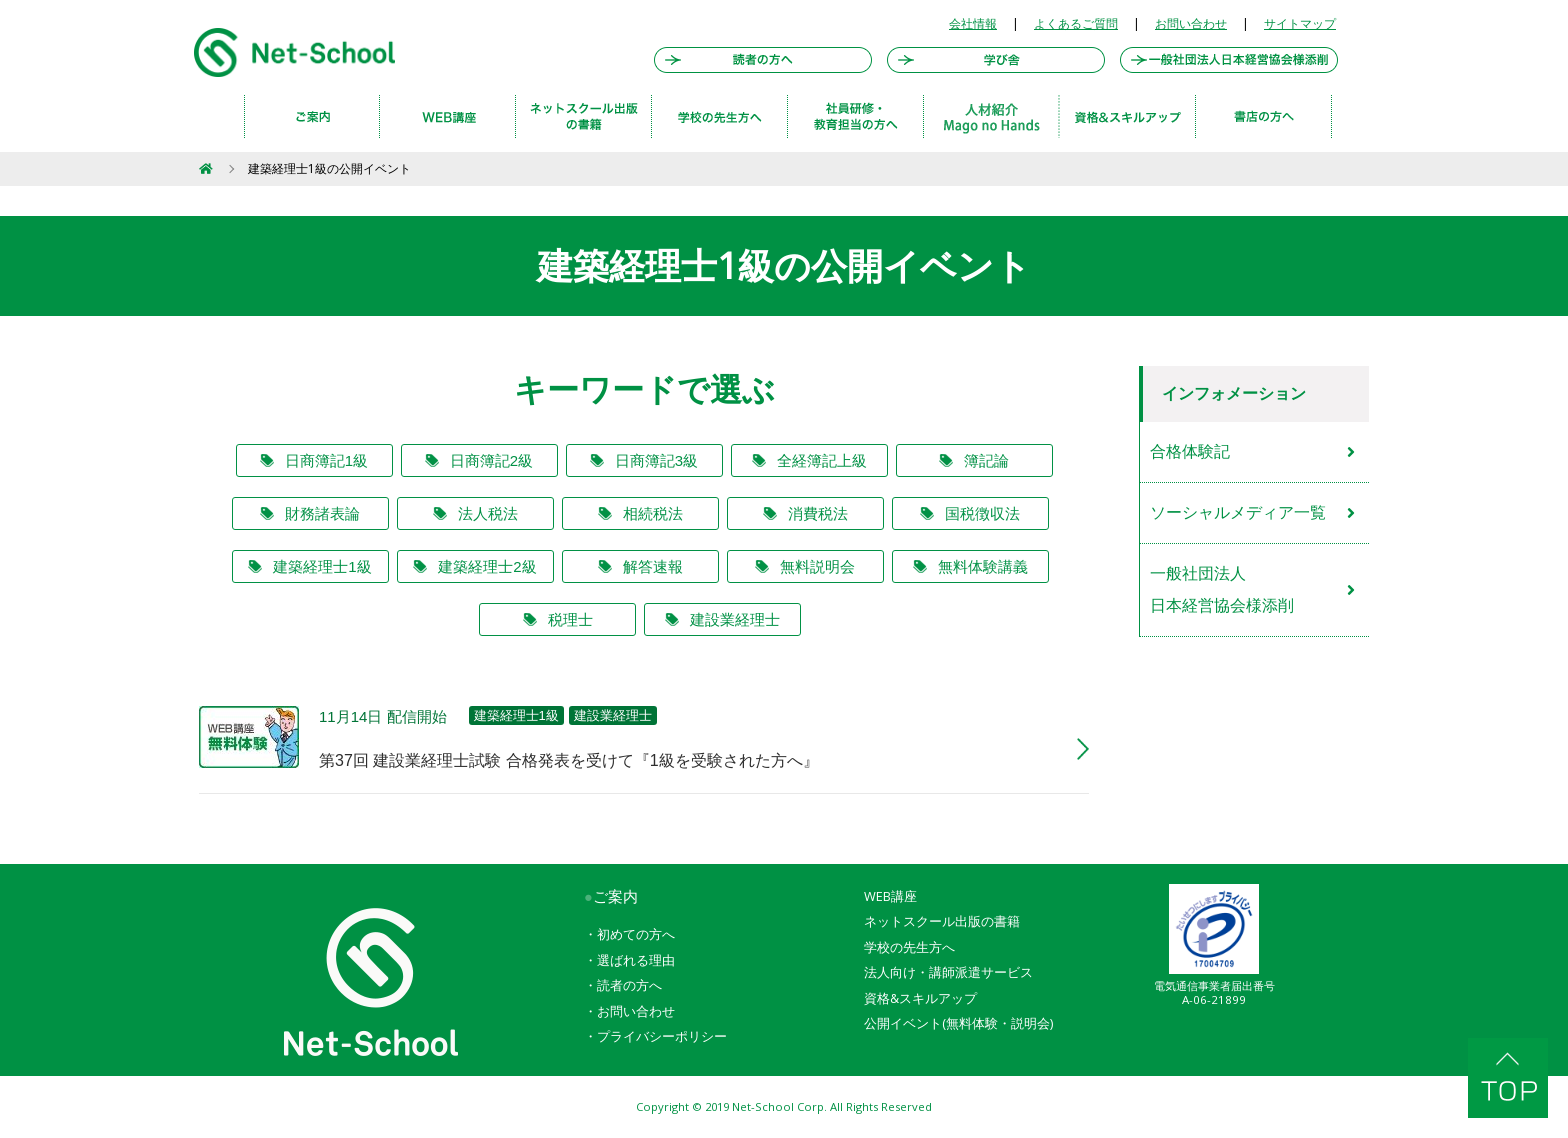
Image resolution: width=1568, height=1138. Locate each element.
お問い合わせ (1191, 23)
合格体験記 (1190, 451)
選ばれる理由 (636, 960)
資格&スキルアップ (920, 998)
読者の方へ (629, 985)
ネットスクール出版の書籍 (942, 921)
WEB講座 (890, 896)
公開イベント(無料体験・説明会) (958, 1023)
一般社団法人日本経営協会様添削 (1222, 589)
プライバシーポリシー (662, 1036)
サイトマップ (1300, 23)
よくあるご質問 (1076, 23)
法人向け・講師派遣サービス (948, 972)
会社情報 (973, 23)
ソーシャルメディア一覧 (1238, 512)
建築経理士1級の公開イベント (329, 168)
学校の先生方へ (909, 947)
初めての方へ (636, 934)
